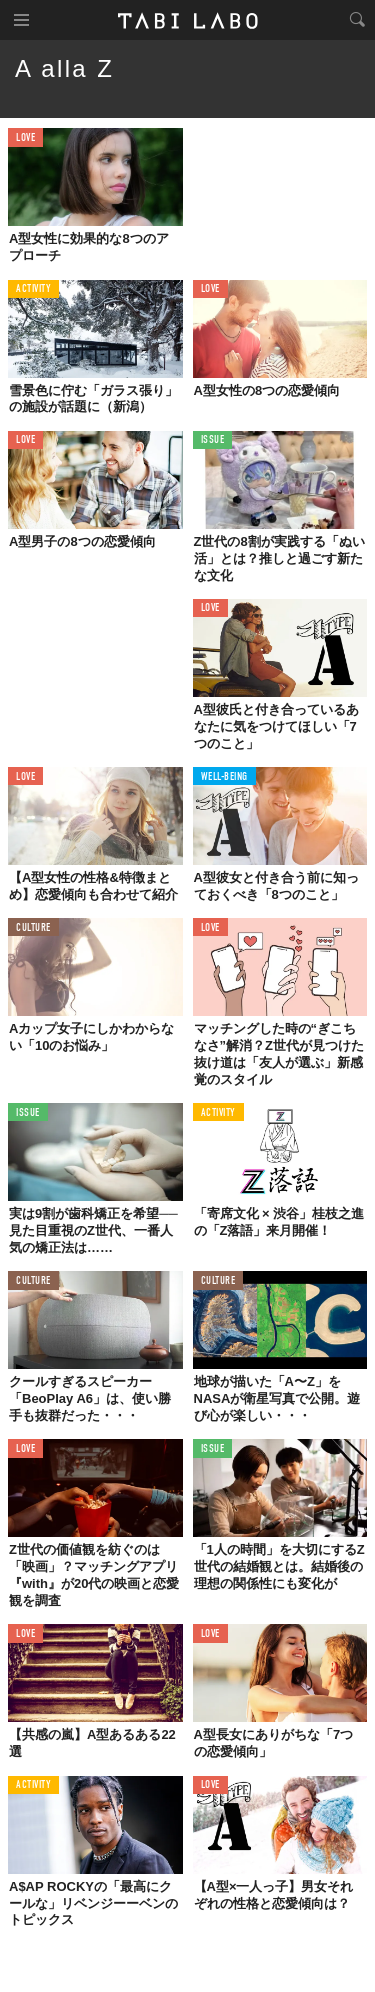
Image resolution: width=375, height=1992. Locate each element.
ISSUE (213, 440)
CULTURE (33, 928)
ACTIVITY (33, 289)
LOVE (25, 138)
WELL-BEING (225, 777)
